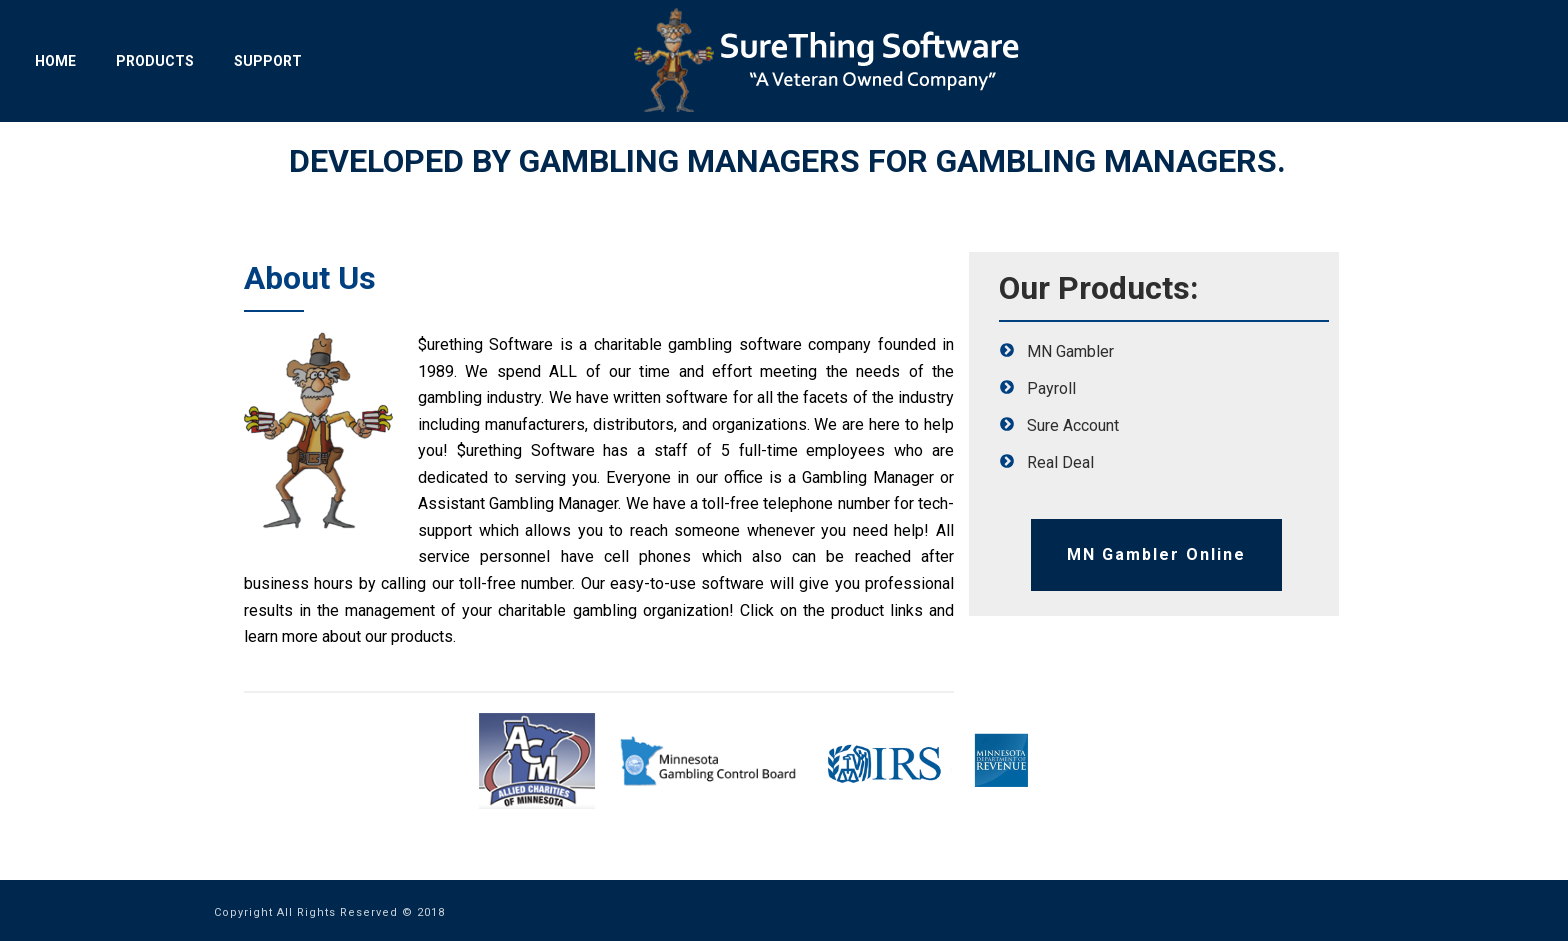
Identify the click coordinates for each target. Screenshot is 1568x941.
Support (268, 61)
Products (155, 61)
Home (55, 61)
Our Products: (1099, 288)
